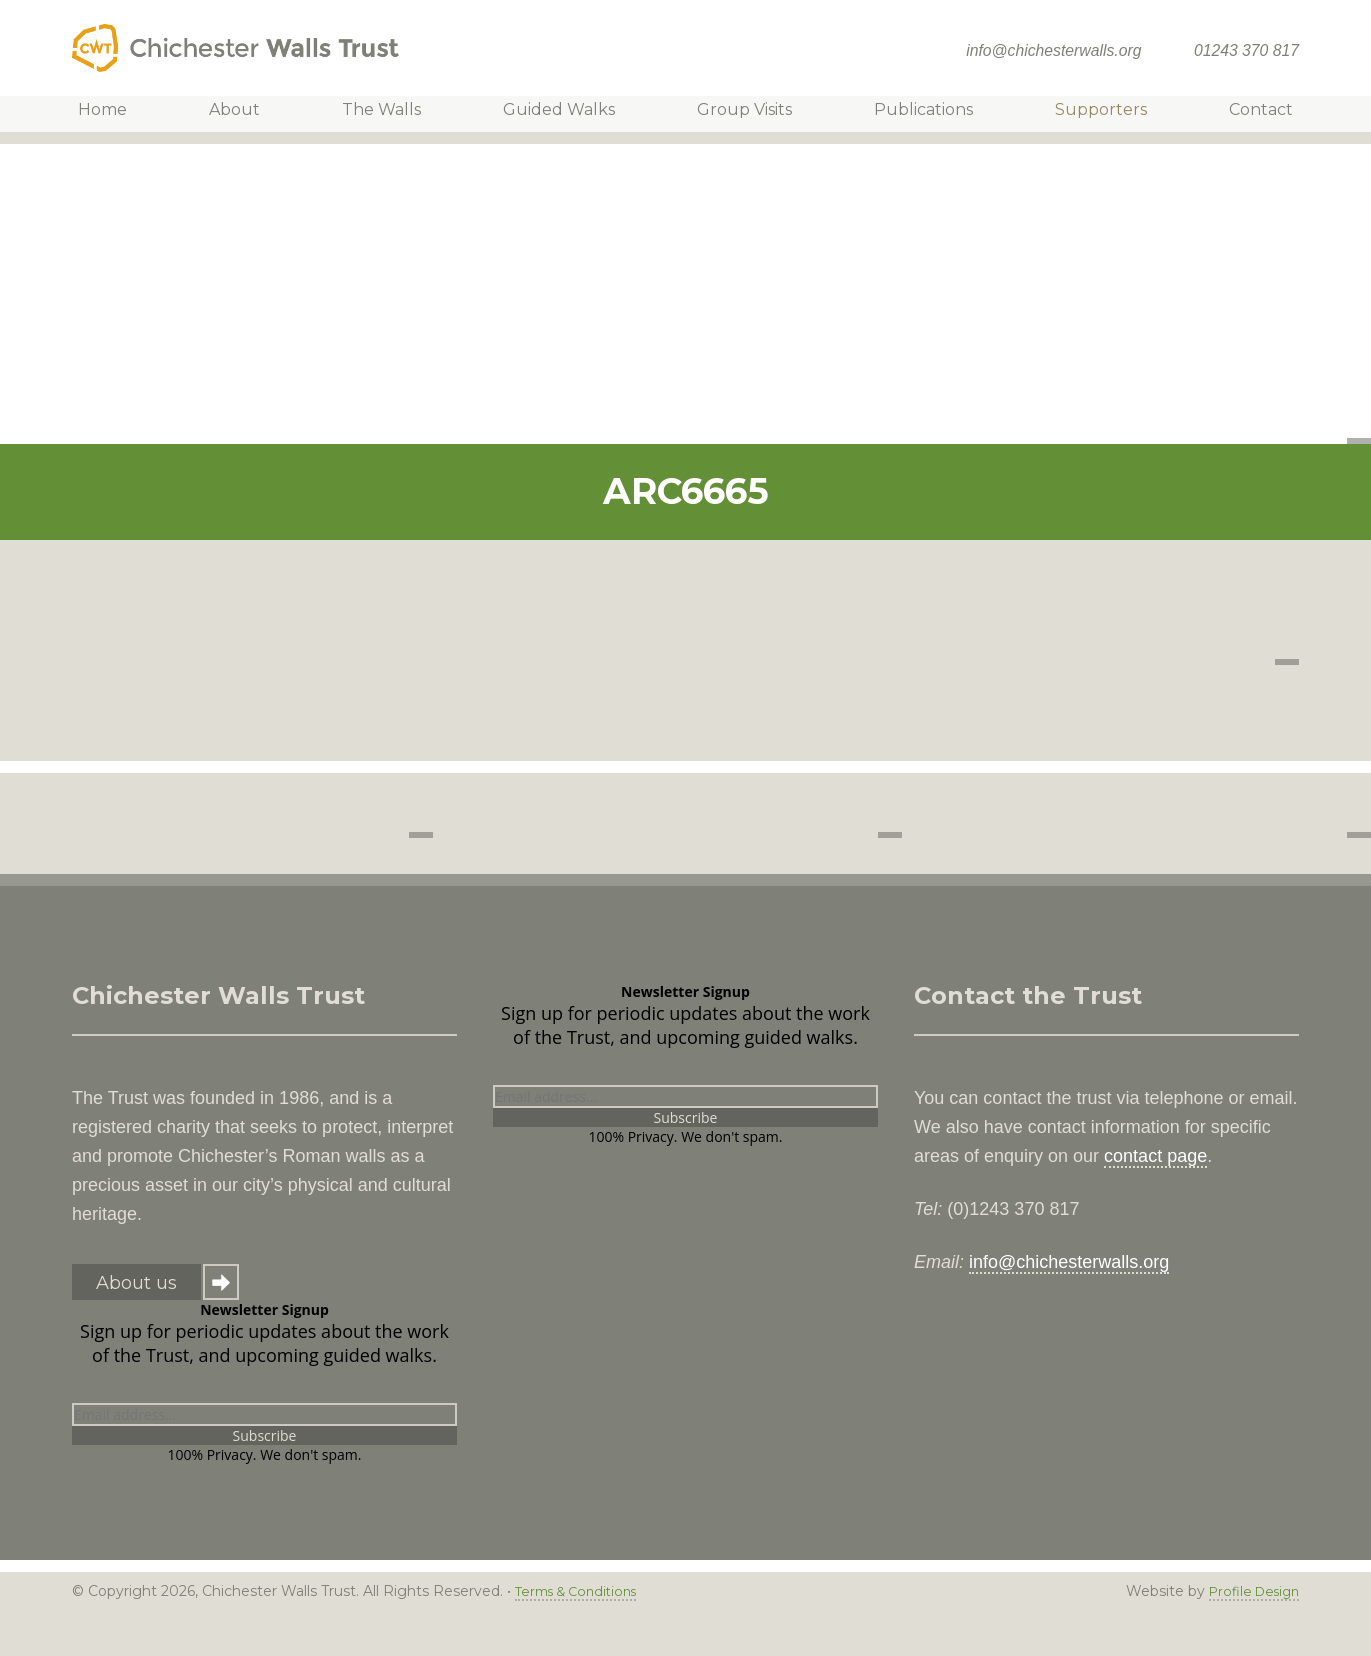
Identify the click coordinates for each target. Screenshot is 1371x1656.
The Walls (389, 113)
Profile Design (1249, 1591)
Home (120, 113)
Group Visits (741, 113)
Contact (1243, 113)
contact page (1155, 1156)
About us (136, 1283)
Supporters (1088, 113)
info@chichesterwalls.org (1053, 50)
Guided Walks (562, 113)
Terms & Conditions (582, 1591)
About (247, 113)
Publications (915, 113)
